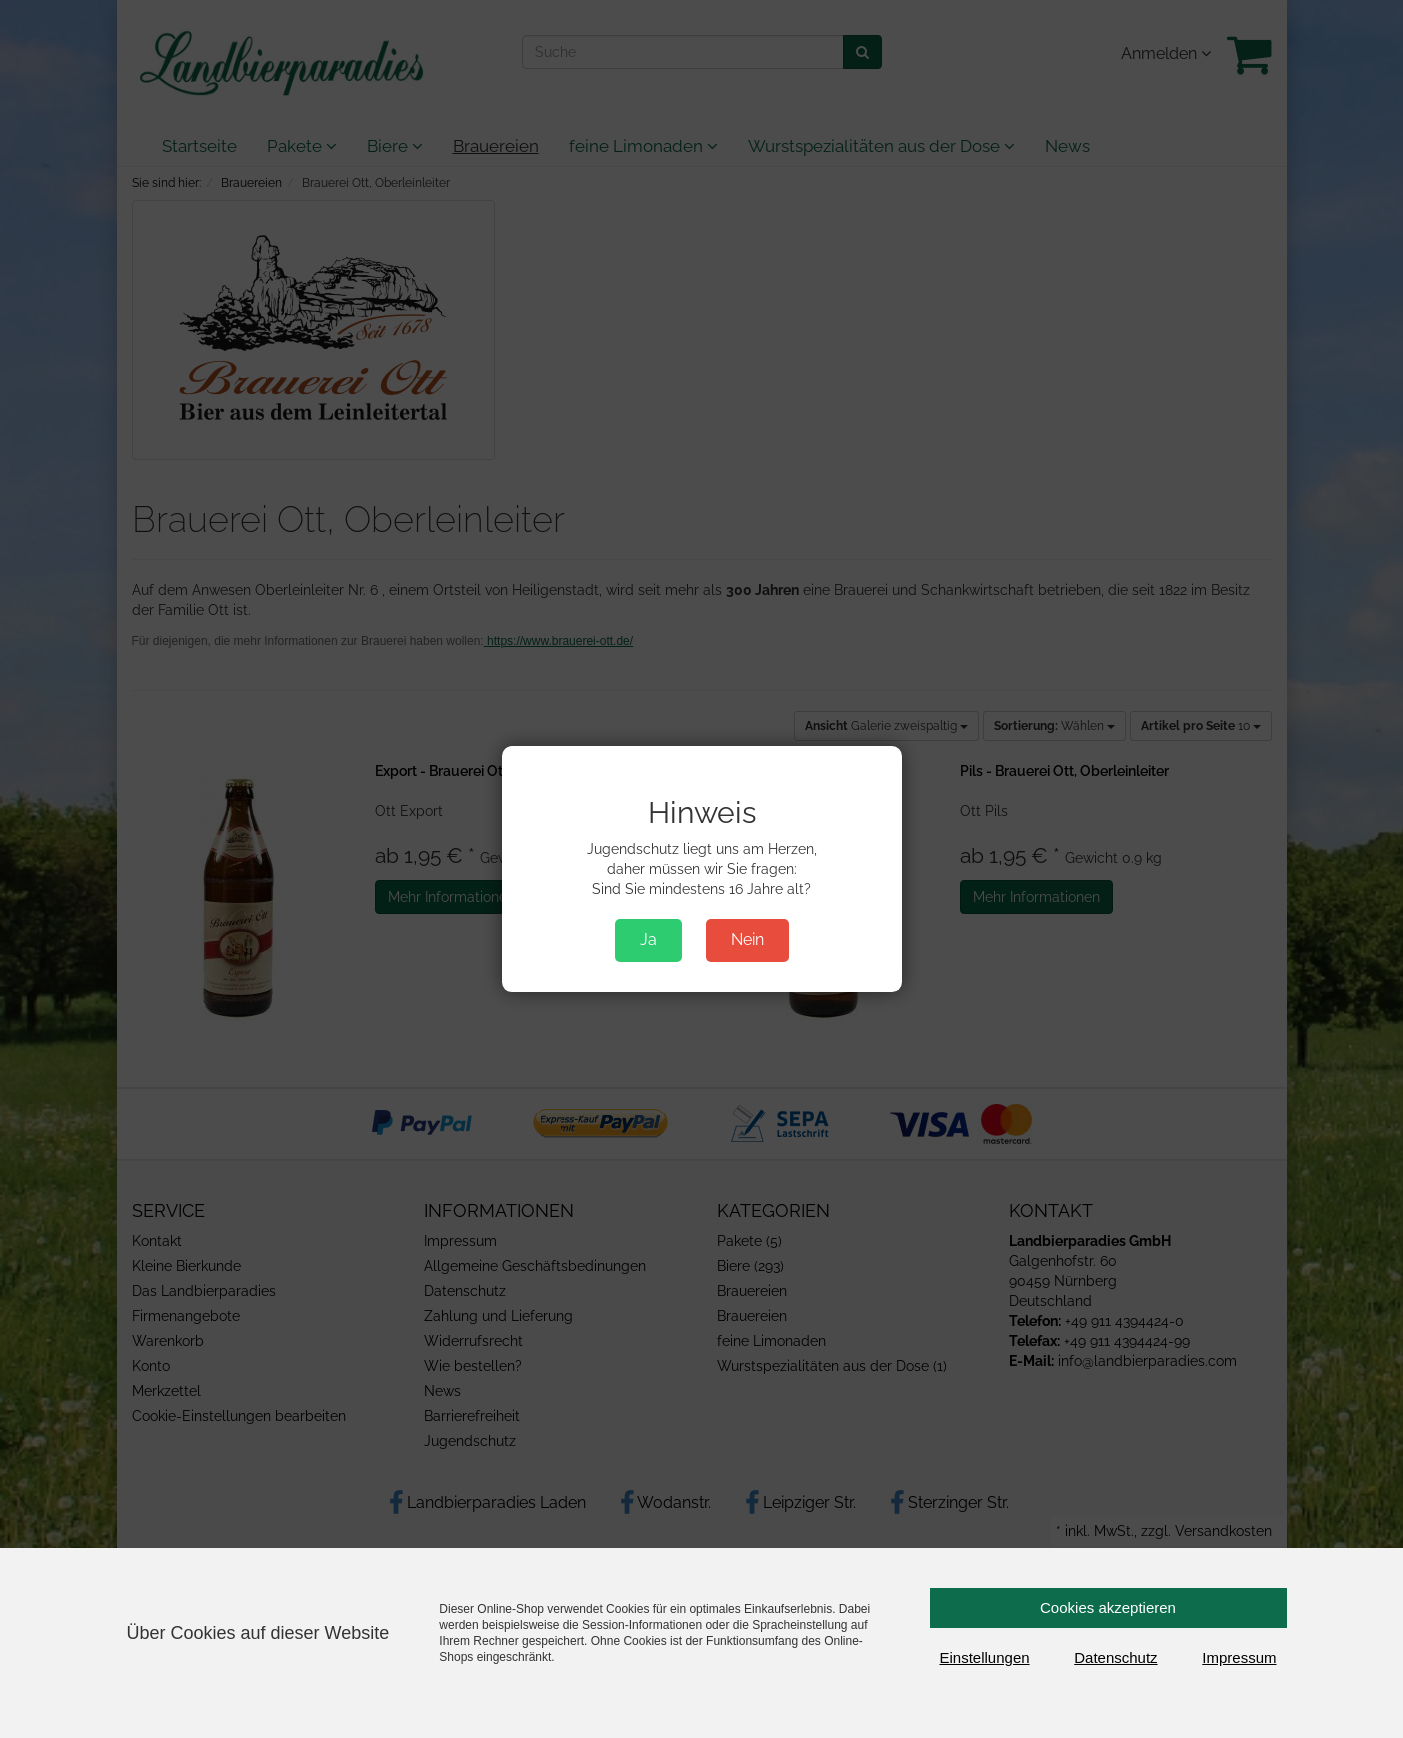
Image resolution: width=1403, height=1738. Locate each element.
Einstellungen (985, 1657)
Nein (747, 939)
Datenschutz (1115, 1657)
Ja (648, 939)
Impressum (1239, 1657)
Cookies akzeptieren (1108, 1607)
